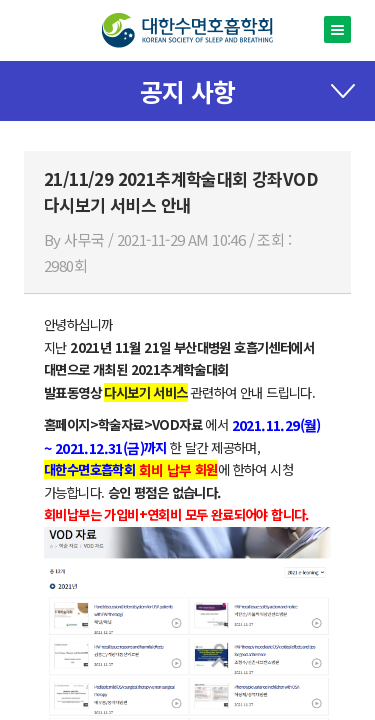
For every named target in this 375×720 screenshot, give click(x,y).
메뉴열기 (337, 29)
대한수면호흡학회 (187, 30)
